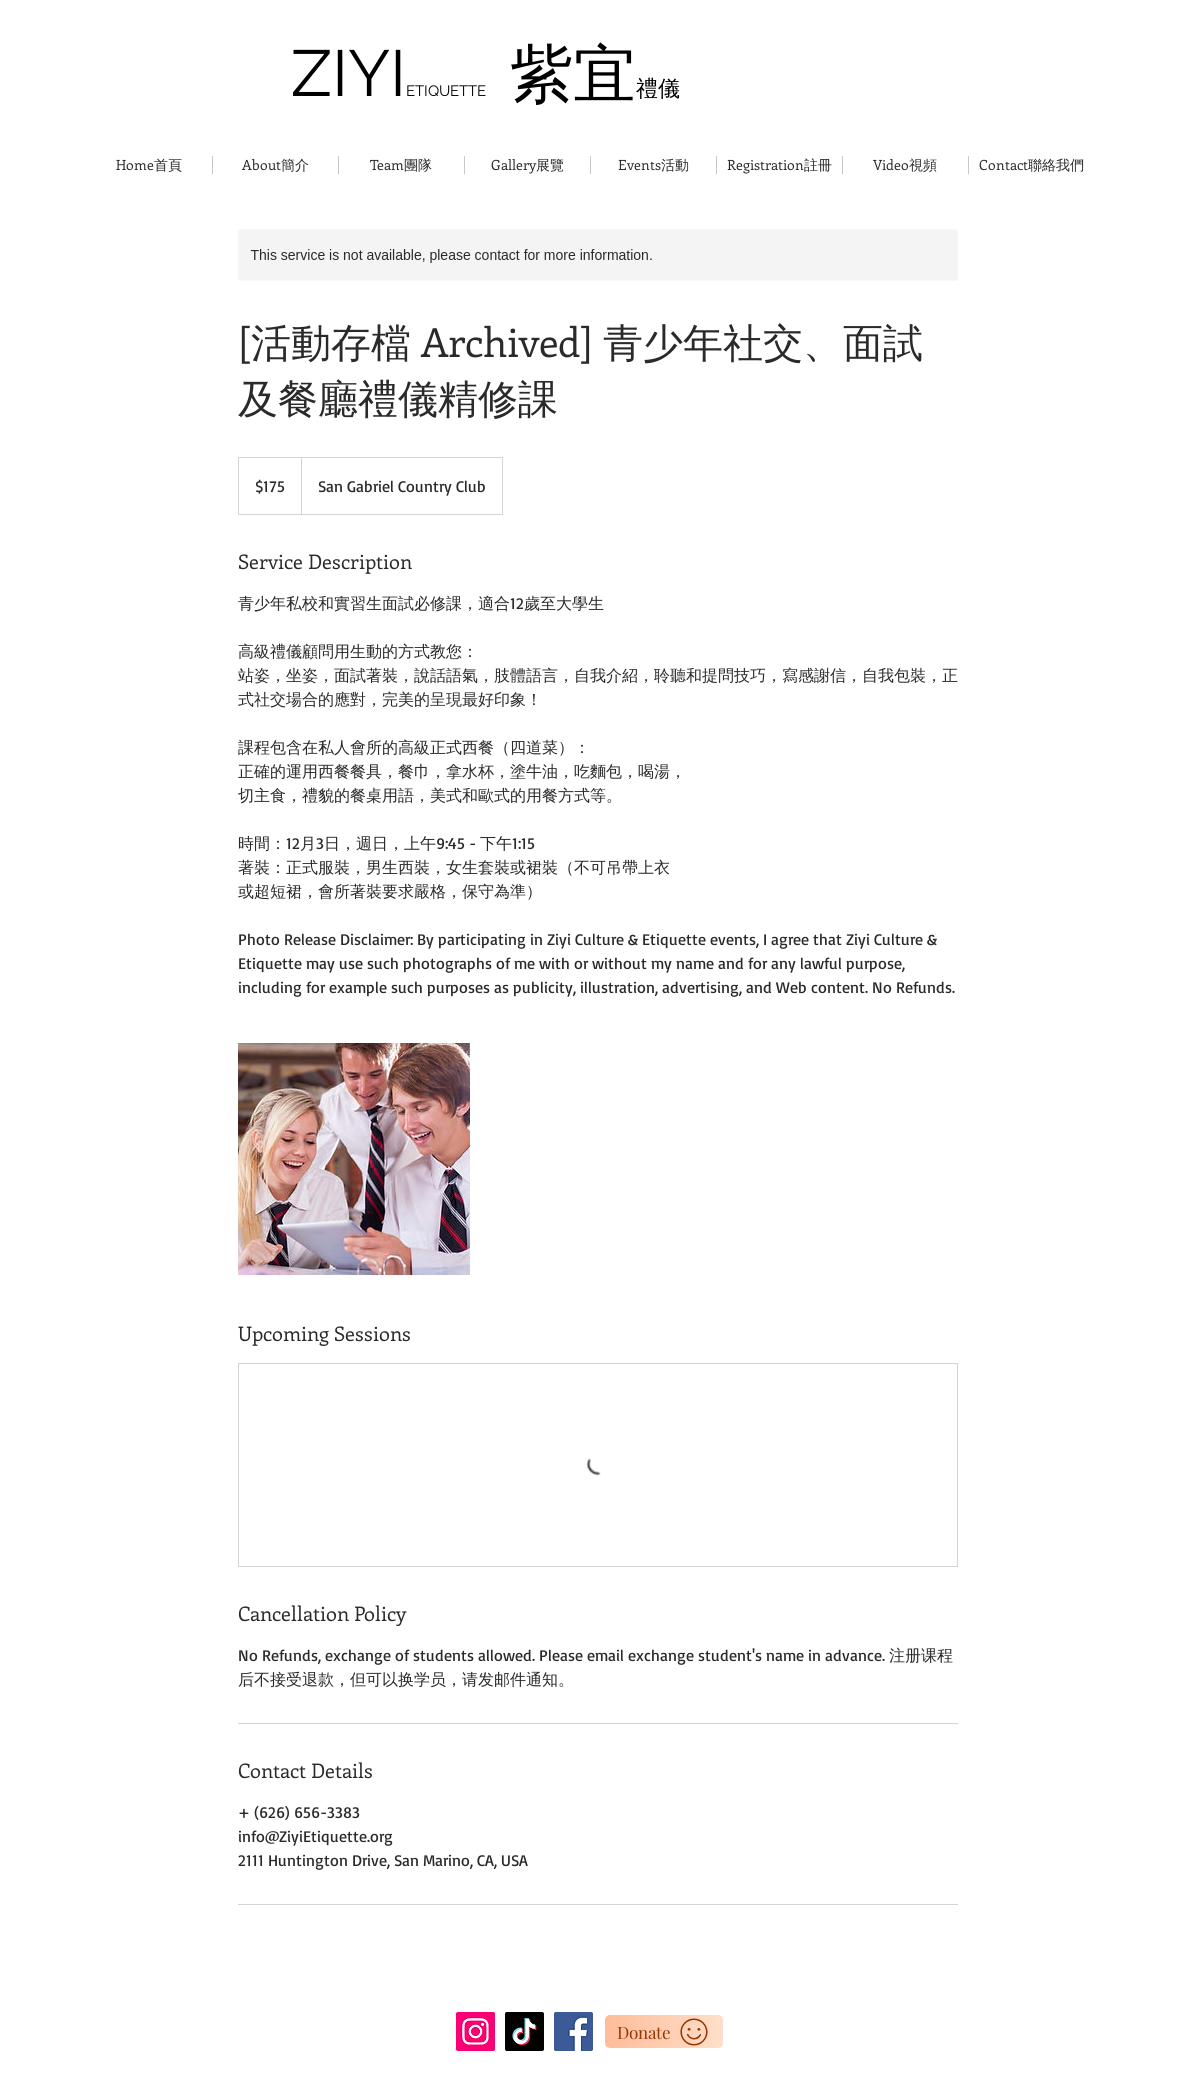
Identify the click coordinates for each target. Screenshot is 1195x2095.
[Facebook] (573, 2031)
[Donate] (664, 2031)
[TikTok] (524, 2031)
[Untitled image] (354, 1159)
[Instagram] (475, 2031)
